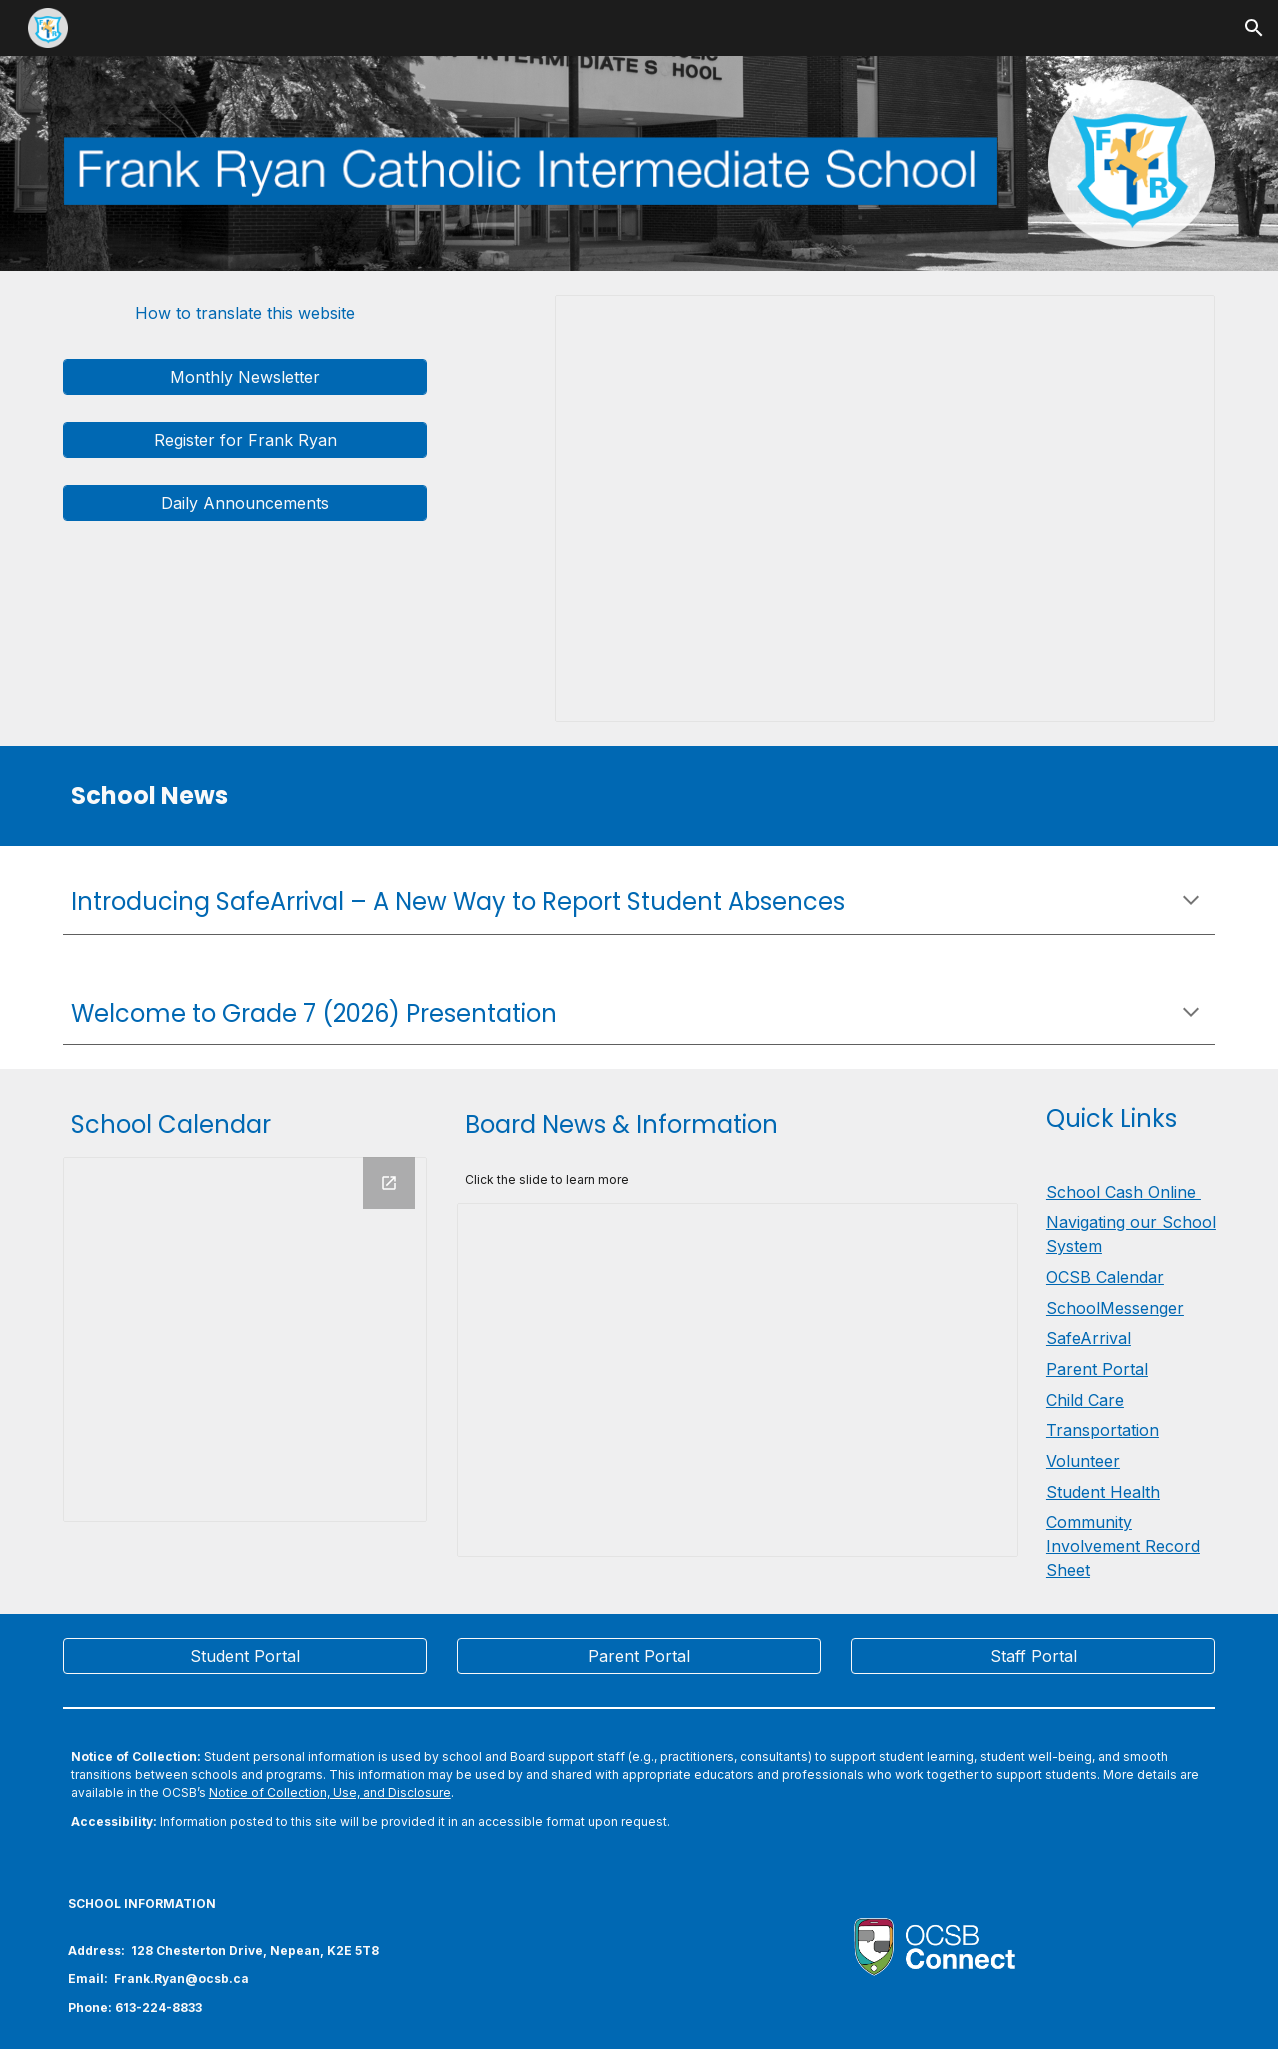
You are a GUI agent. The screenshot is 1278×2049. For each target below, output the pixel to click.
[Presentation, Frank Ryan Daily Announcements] (885, 508)
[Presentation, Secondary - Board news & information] (737, 1380)
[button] (1254, 28)
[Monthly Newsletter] (245, 377)
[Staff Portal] (1033, 1656)
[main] (442, 796)
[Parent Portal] (639, 1656)
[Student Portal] (245, 1656)
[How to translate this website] (245, 313)
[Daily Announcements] (245, 503)
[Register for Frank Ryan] (245, 440)
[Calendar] (245, 1339)
